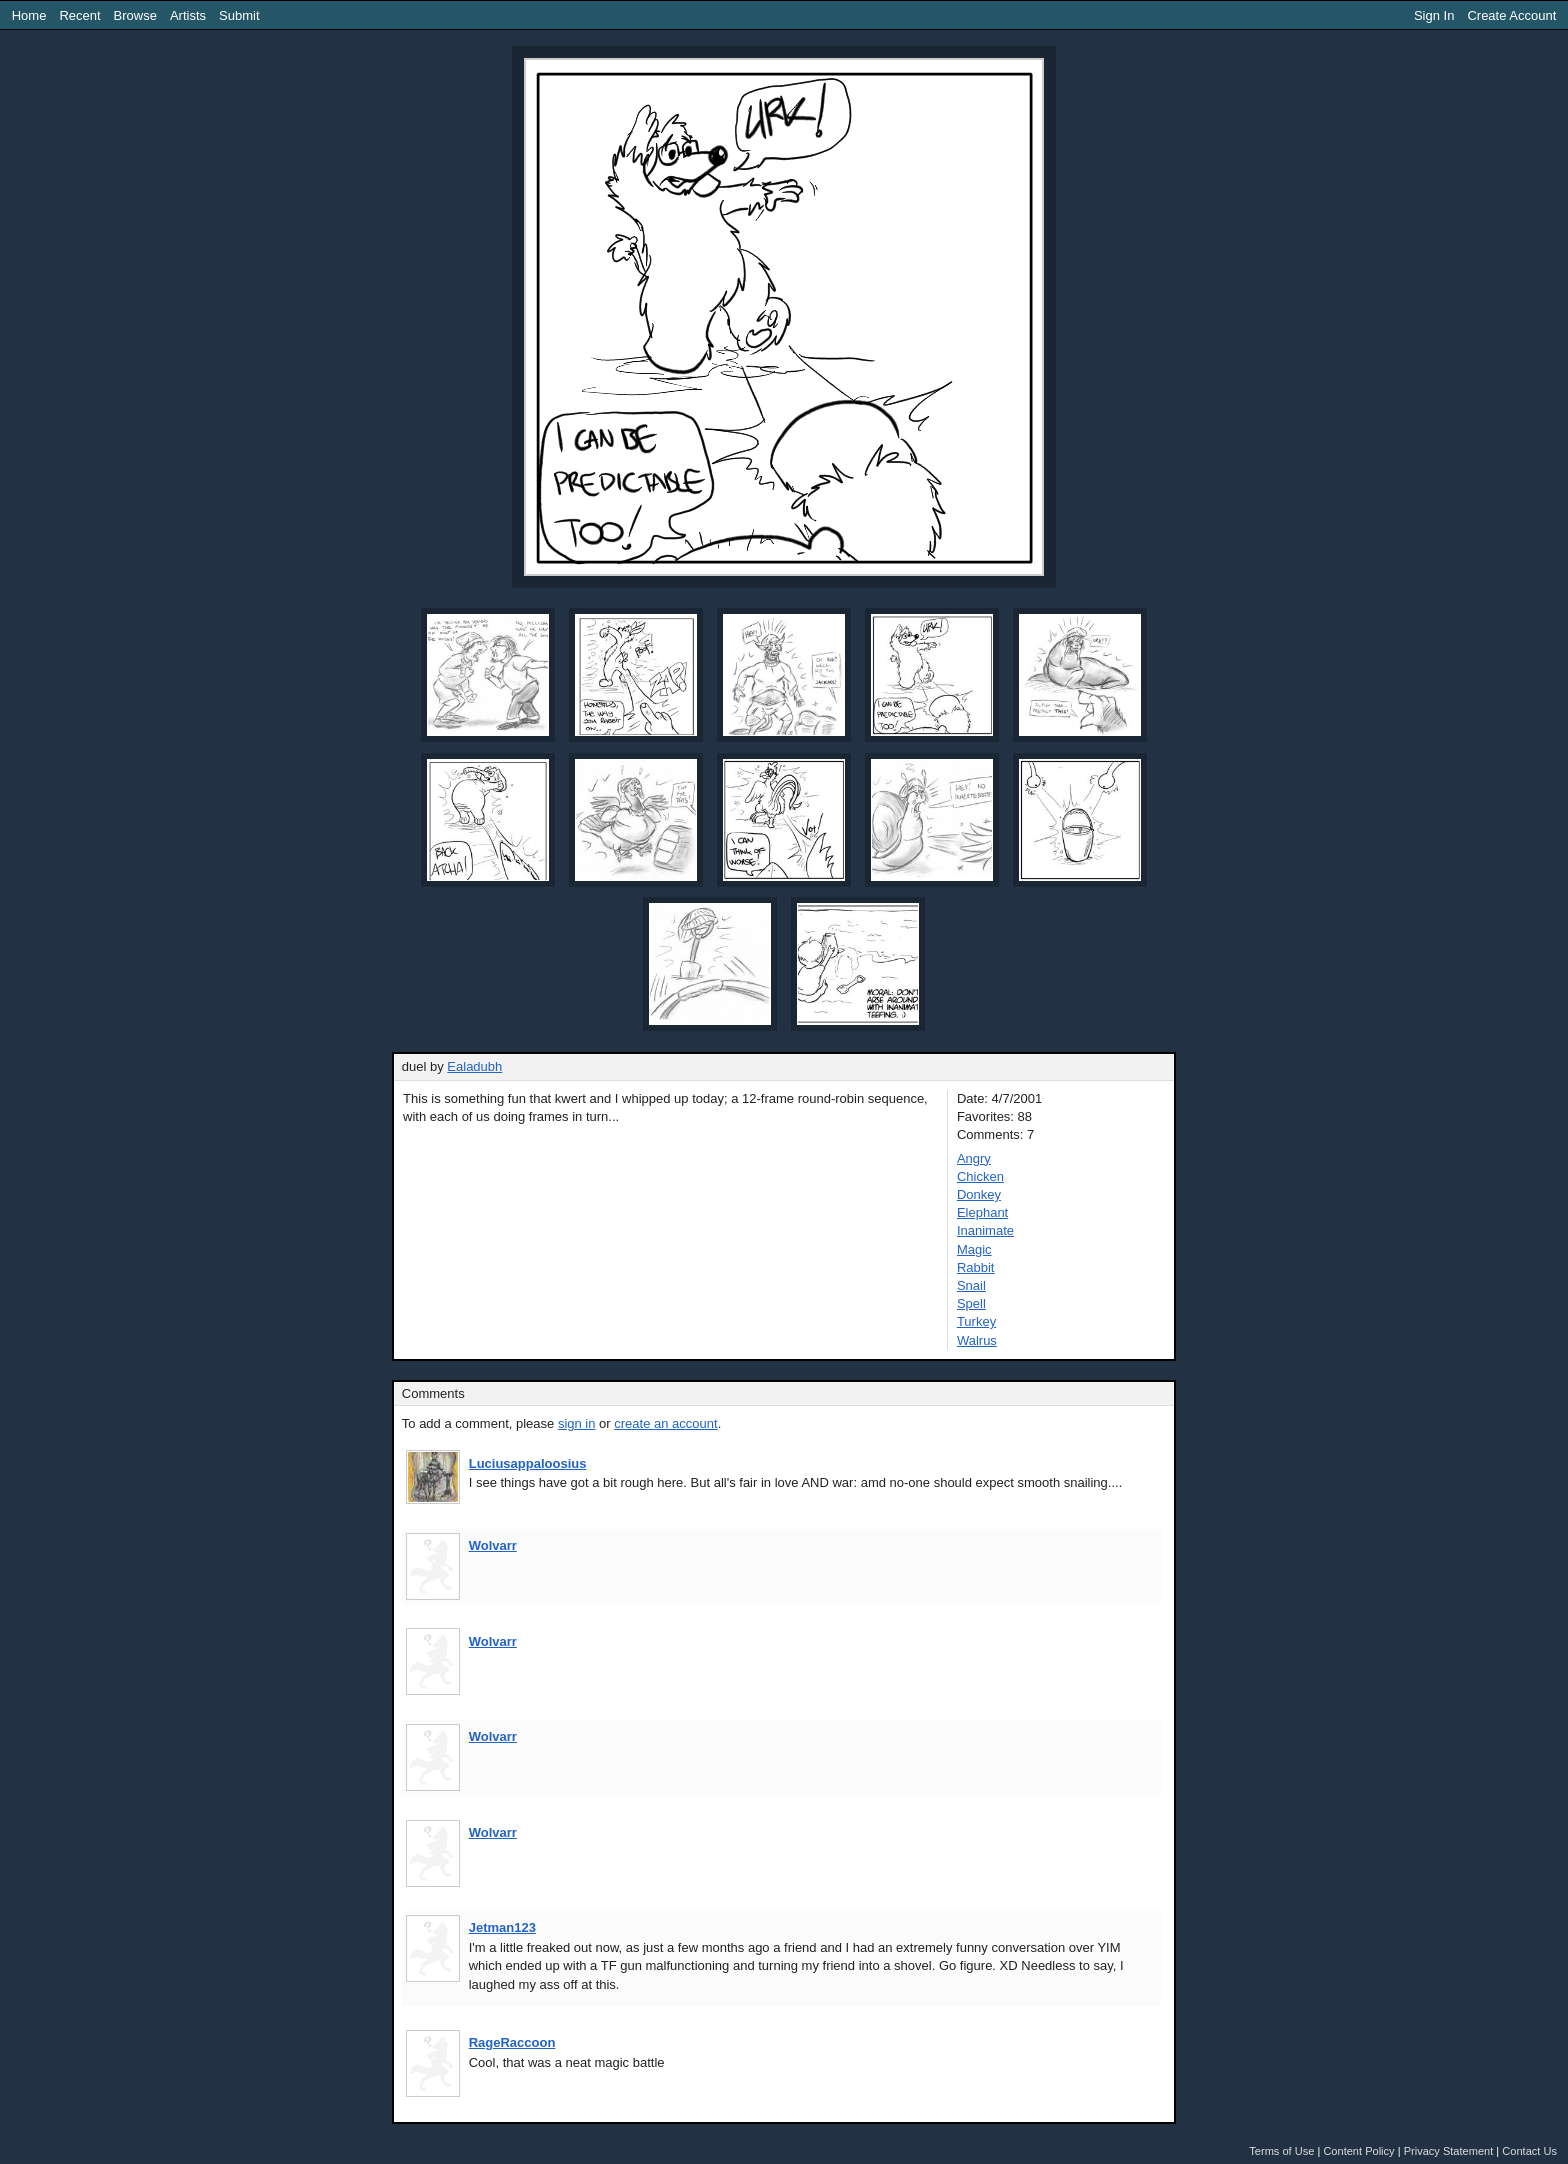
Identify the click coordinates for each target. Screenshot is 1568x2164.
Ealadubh (474, 1066)
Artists (188, 15)
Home (29, 15)
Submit (239, 15)
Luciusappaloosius (528, 1463)
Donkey (979, 1194)
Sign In (1434, 15)
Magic (974, 1249)
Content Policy (1358, 2151)
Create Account (1511, 15)
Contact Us (1529, 2151)
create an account (665, 1423)
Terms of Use (1281, 2151)
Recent (79, 15)
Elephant (982, 1212)
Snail (971, 1285)
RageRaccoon (512, 2042)
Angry (974, 1158)
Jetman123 (502, 1927)
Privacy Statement (1449, 2151)
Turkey (976, 1321)
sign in (577, 1423)
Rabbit (976, 1267)
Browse (135, 15)
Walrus (977, 1340)
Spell (971, 1303)
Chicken (980, 1176)
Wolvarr (493, 1545)
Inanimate (985, 1230)
